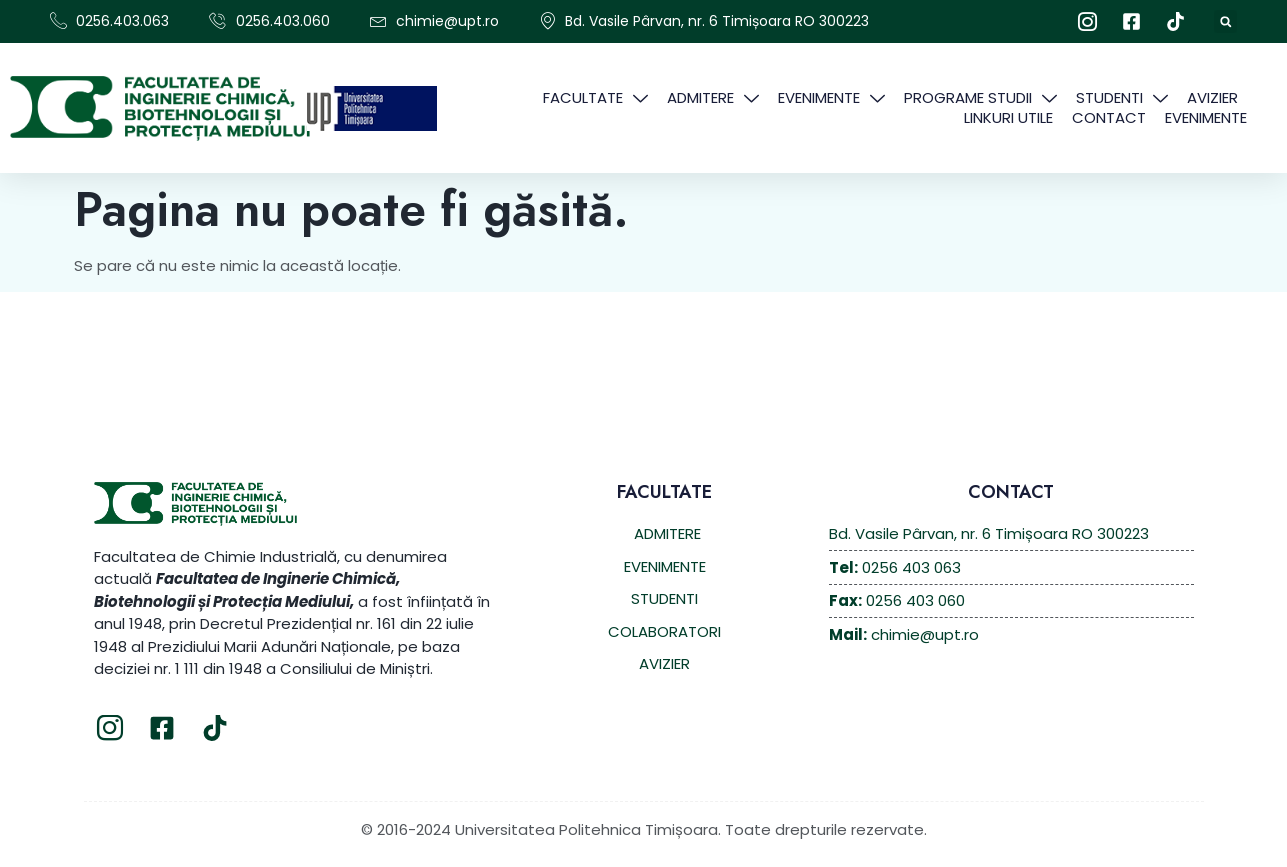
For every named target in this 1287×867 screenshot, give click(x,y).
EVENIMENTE (831, 98)
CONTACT (1109, 118)
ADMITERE (713, 98)
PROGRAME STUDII (980, 98)
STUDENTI (1122, 98)
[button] (1225, 21)
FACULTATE (595, 98)
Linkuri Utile (1008, 118)
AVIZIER (1212, 98)
